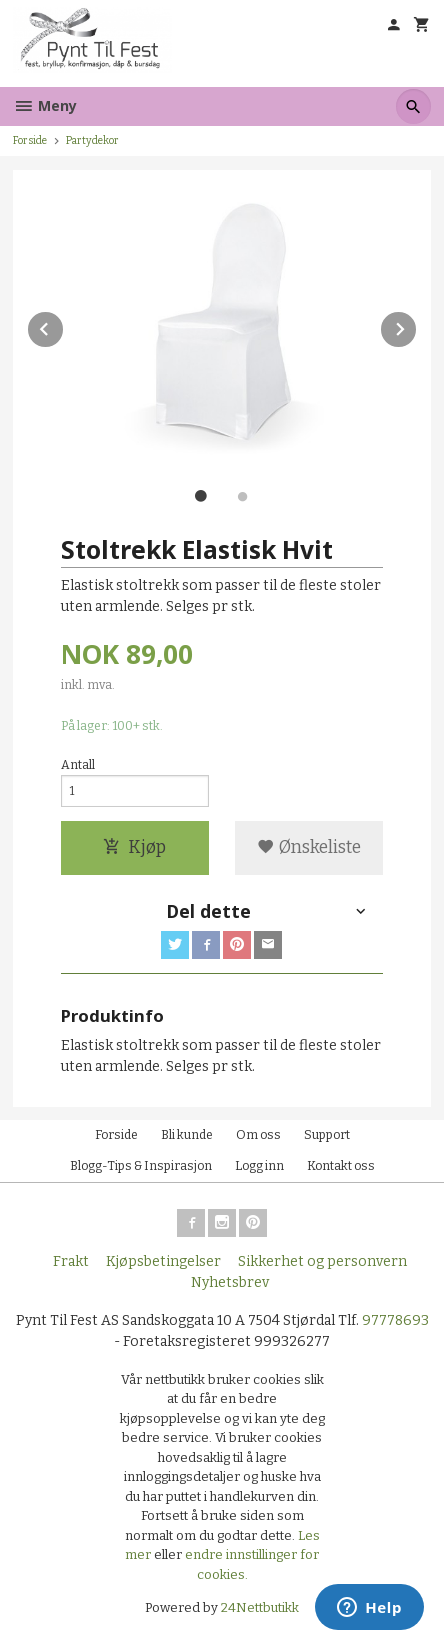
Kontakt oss (341, 1166)
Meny (45, 105)
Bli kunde (187, 1135)
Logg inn (259, 1166)
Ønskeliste (309, 847)
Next (417, 325)
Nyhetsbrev (230, 1282)
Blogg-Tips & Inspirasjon (141, 1166)
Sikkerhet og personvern (322, 1261)
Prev (64, 325)
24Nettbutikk (260, 1607)
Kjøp (134, 847)
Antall (78, 765)
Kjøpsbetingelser (163, 1261)
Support (327, 1135)
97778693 (395, 1320)
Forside (30, 140)
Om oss (258, 1135)
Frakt (71, 1261)
